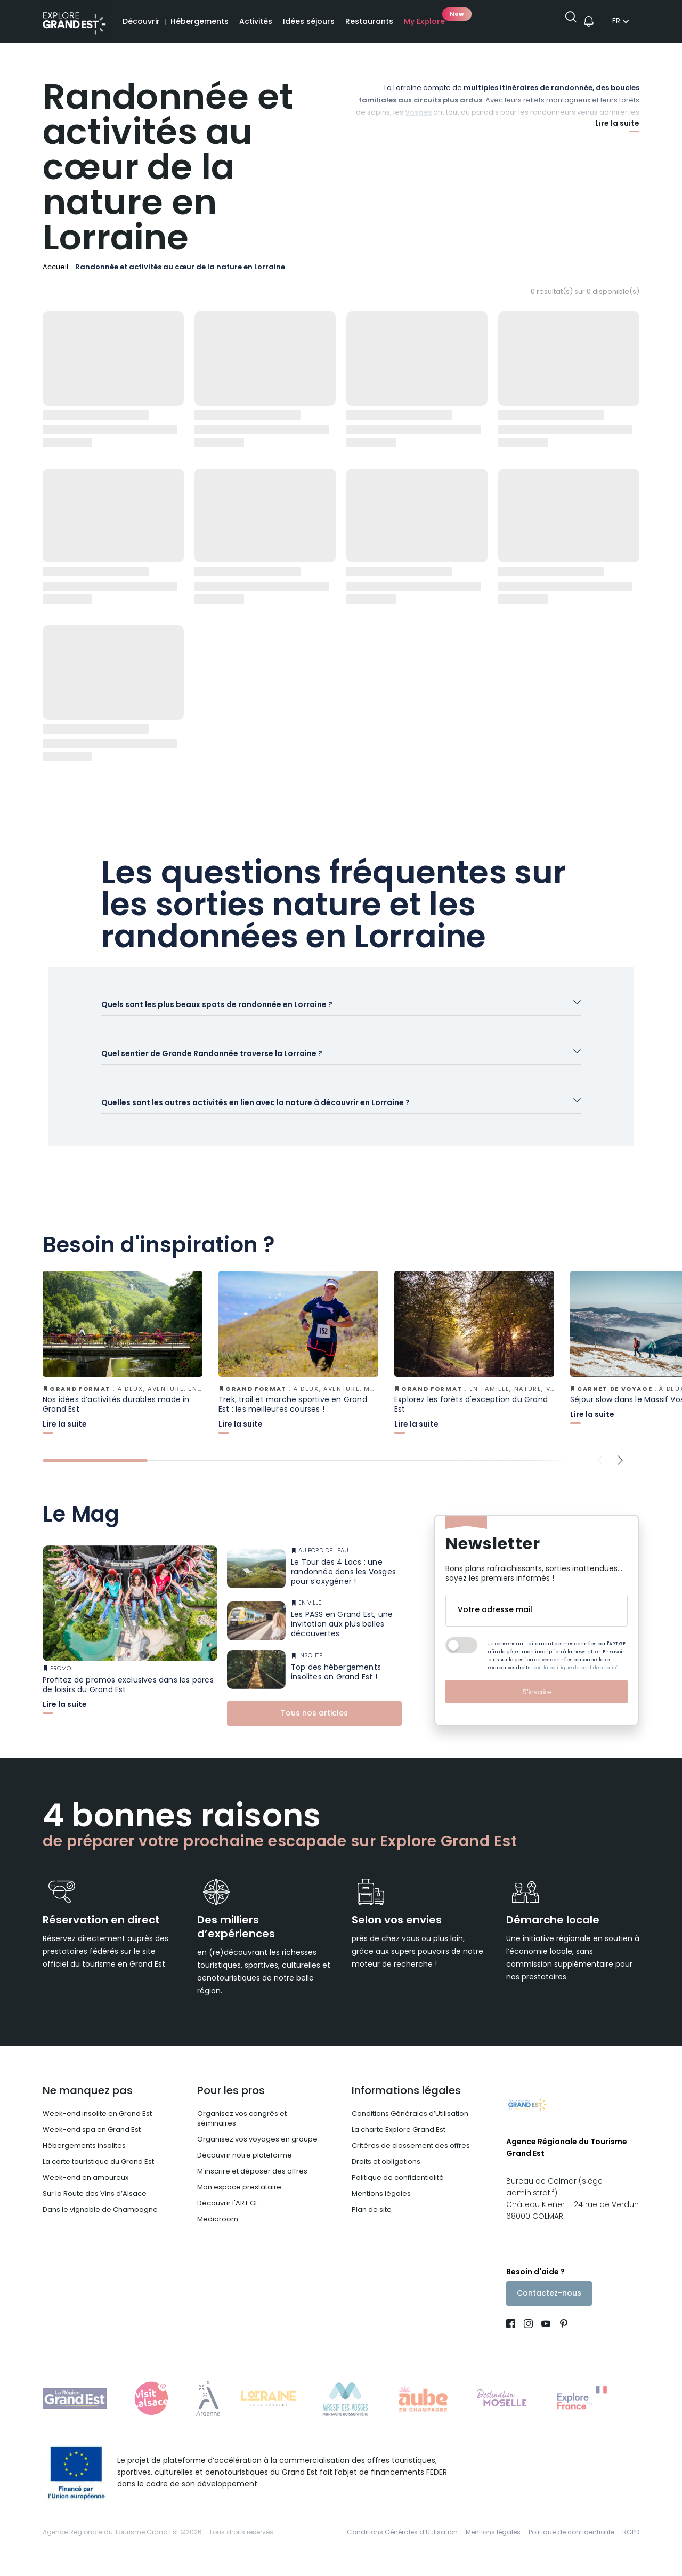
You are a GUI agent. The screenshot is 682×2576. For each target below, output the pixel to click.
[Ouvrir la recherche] (566, 21)
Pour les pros (231, 2104)
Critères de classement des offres (411, 2158)
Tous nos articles (314, 1726)
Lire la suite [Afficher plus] (617, 125)
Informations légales (406, 2104)
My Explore (424, 22)
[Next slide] (620, 1479)
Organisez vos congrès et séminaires (242, 2131)
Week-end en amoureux (85, 2190)
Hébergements (199, 22)
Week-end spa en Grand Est (92, 2142)
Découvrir (141, 22)
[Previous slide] (600, 1479)
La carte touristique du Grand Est (98, 2174)
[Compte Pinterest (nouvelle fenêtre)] (561, 2340)
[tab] (95, 1479)
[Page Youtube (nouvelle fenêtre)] (546, 2340)
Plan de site (372, 2222)
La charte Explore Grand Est (398, 2142)
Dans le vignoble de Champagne (100, 2222)
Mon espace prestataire (239, 2200)
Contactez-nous (549, 2309)
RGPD (630, 2548)
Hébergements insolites (84, 2158)
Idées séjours (309, 22)
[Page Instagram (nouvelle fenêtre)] (528, 2340)
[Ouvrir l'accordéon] (341, 1009)
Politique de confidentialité (398, 2190)
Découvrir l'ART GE (228, 2216)
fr (616, 22)
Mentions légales (381, 2206)
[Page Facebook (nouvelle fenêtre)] (512, 2340)
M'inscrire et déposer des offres (252, 2184)
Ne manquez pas (88, 2104)
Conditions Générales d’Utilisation (410, 2126)
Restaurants (369, 22)
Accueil (55, 267)
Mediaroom (217, 2232)
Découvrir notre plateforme (244, 2168)
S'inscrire (536, 1705)
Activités (255, 22)
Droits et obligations (386, 2174)
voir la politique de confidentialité (576, 1681)
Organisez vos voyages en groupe (257, 2152)
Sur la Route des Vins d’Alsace (95, 2206)
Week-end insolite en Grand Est (97, 2126)
